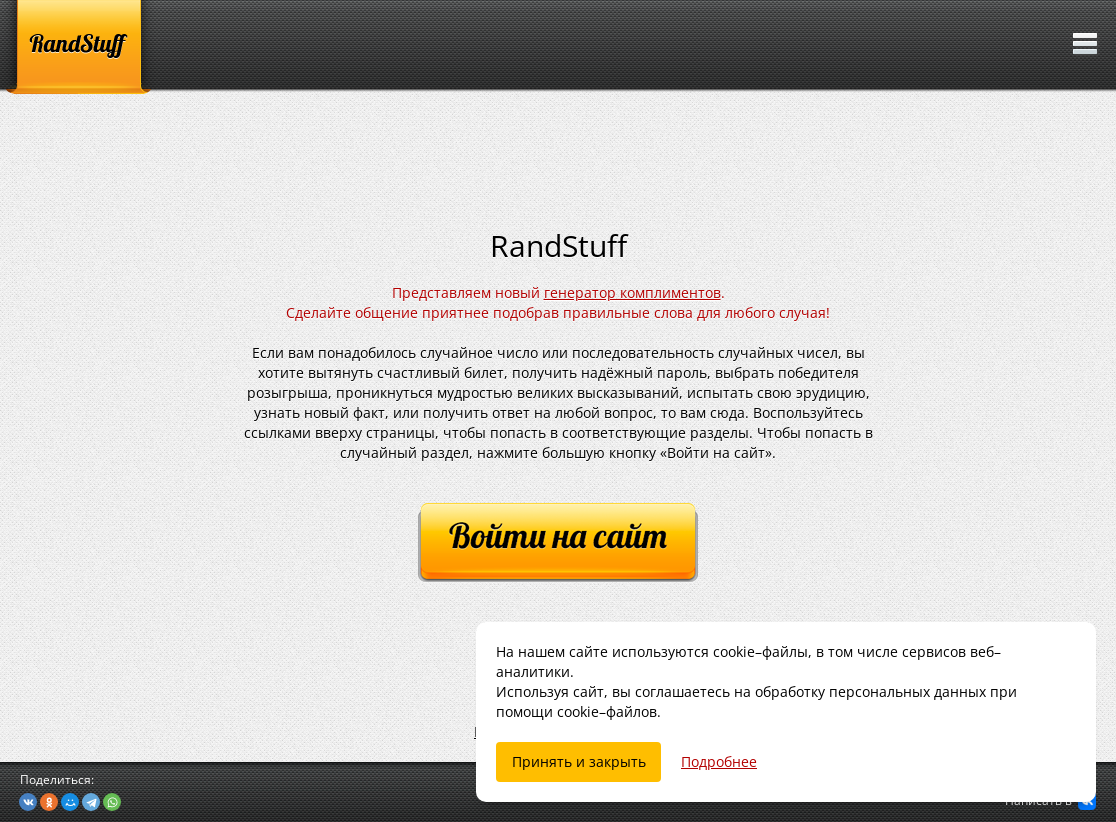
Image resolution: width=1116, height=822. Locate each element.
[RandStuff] (78, 47)
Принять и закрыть (579, 761)
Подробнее (719, 761)
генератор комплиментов (632, 292)
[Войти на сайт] (558, 543)
